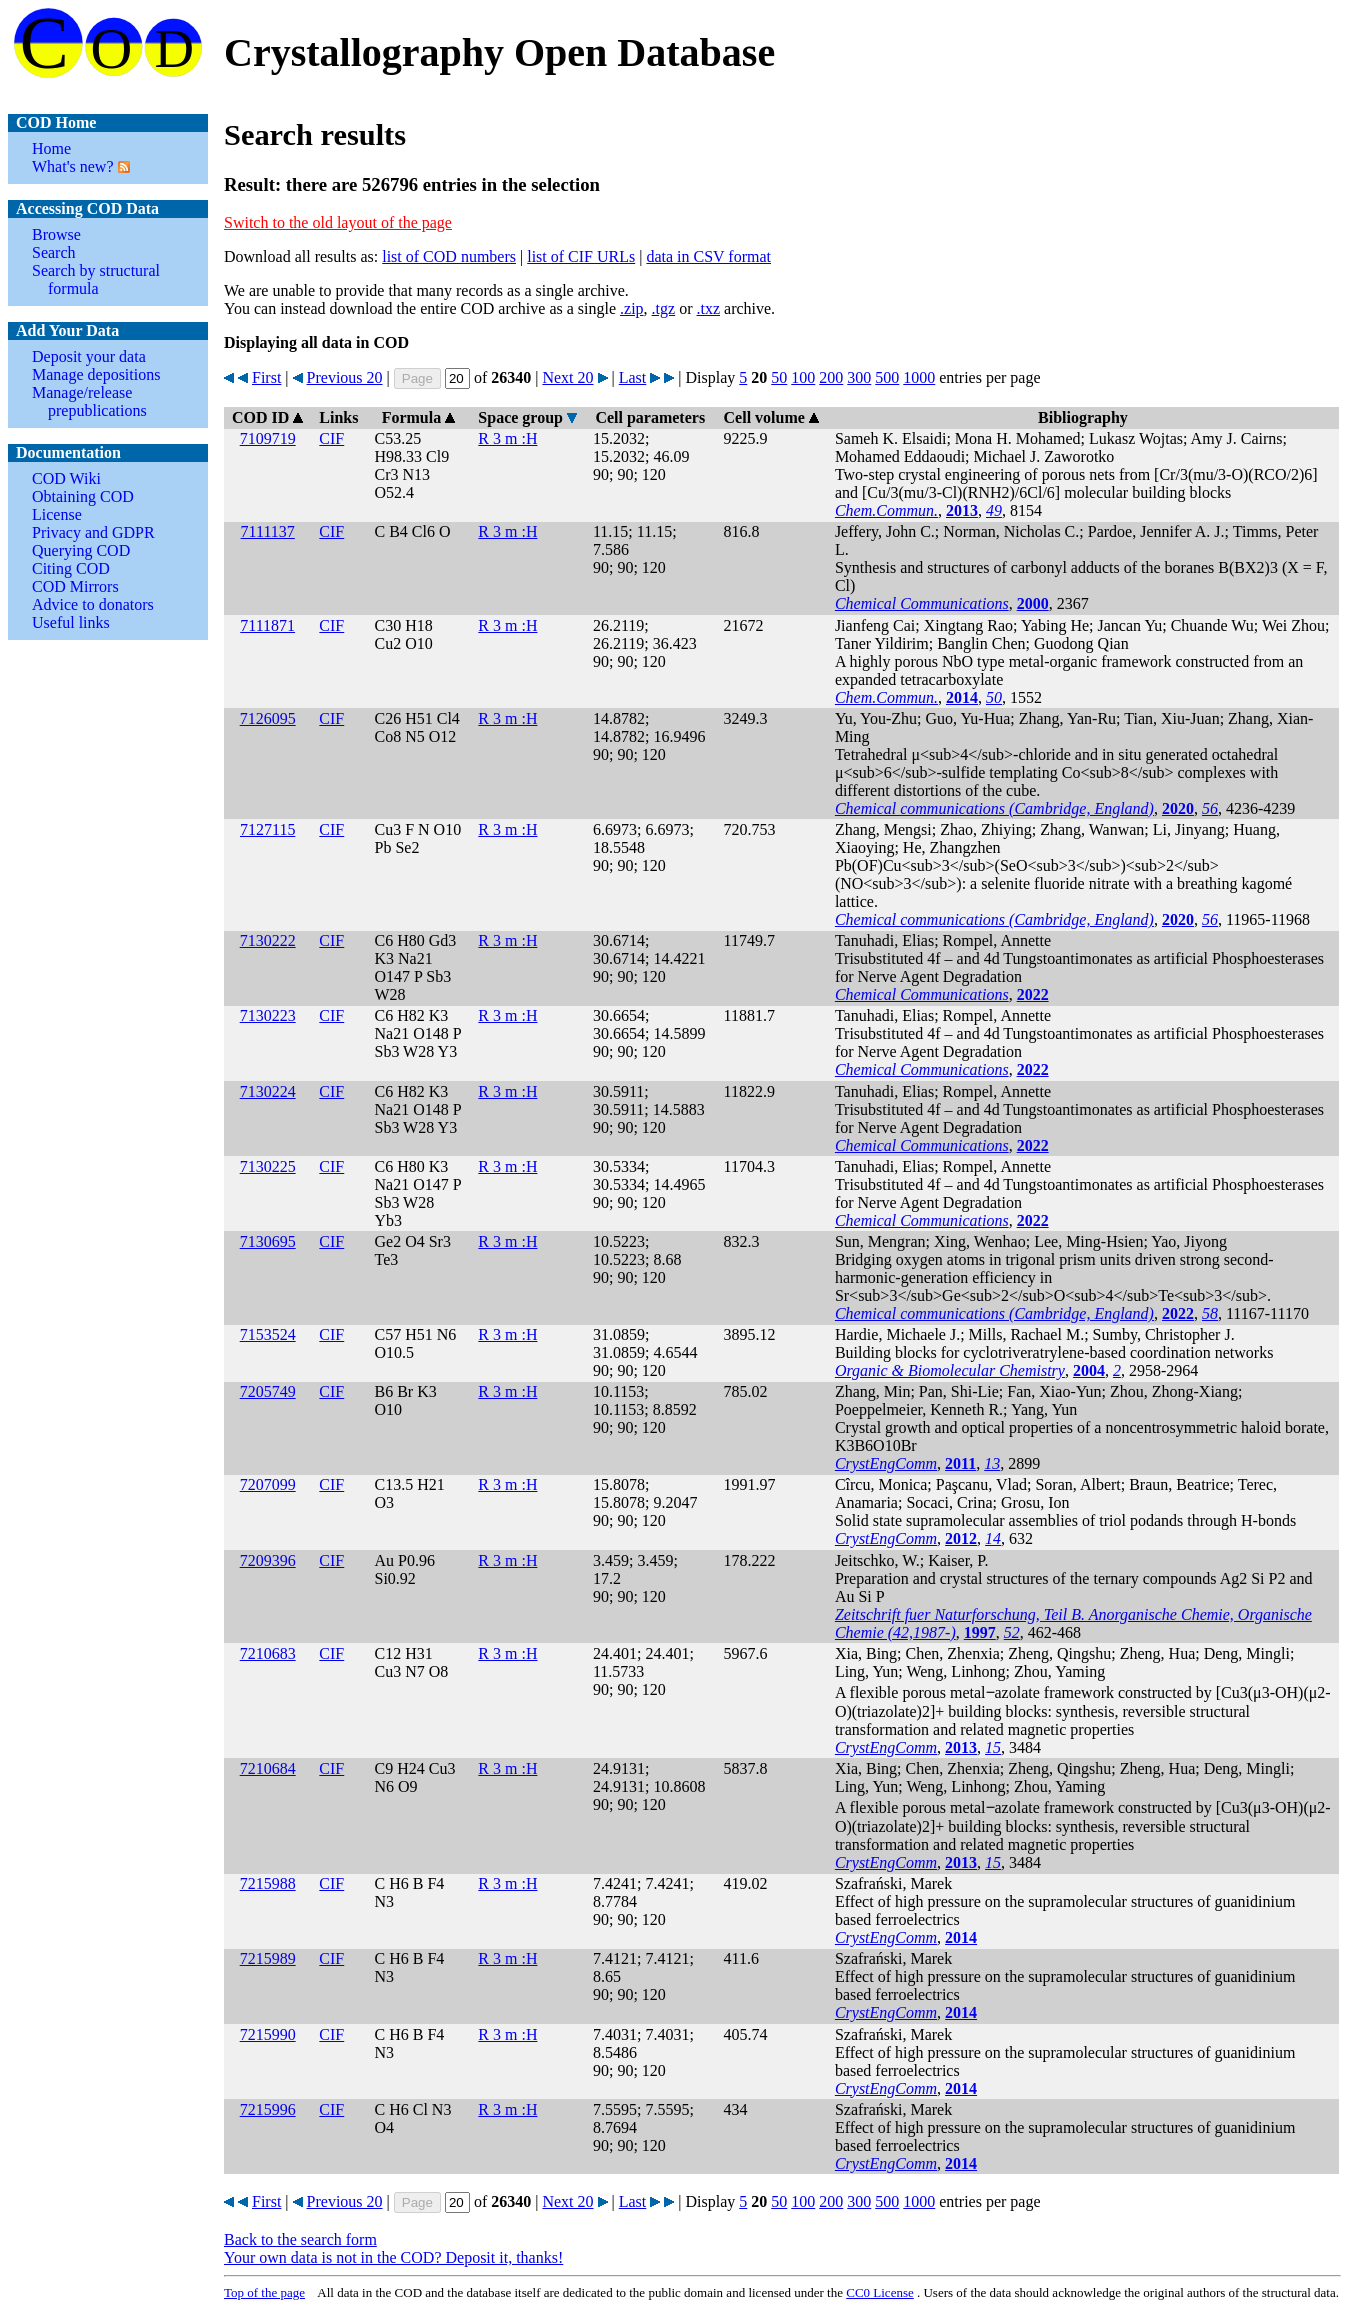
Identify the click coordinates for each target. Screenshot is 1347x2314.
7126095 (268, 718)
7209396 (268, 1560)
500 (887, 377)
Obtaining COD (83, 496)
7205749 (268, 1391)
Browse (56, 234)
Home (51, 148)
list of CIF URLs (581, 256)
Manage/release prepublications (89, 401)
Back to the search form (300, 2239)
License (57, 514)
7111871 (267, 625)
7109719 (268, 438)
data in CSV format (708, 256)
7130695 (268, 1241)
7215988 (268, 1883)
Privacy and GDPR (93, 532)
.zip (632, 308)
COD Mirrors (75, 586)
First (266, 377)
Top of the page (264, 2292)
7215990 (268, 2034)
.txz (708, 308)
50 (779, 377)
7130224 (268, 1091)
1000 (919, 377)
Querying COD (81, 550)
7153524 (268, 1334)
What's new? (73, 166)
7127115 (267, 829)
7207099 (268, 1484)
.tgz (664, 308)
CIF (331, 438)
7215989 (268, 1958)
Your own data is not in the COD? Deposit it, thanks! (393, 2257)
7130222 (268, 940)
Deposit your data (89, 356)
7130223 (268, 1015)
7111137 (268, 531)
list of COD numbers (449, 256)
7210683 (268, 1653)
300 (859, 377)
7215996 (268, 2109)
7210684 (268, 1768)
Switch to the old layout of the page (338, 222)
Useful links (71, 622)
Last (633, 377)
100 (803, 377)
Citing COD (71, 568)
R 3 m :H (507, 438)
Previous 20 (345, 377)
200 (831, 377)
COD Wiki (66, 478)
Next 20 (567, 377)
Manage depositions (96, 374)
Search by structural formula (96, 279)
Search (54, 252)
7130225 (268, 1166)
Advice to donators (93, 604)
